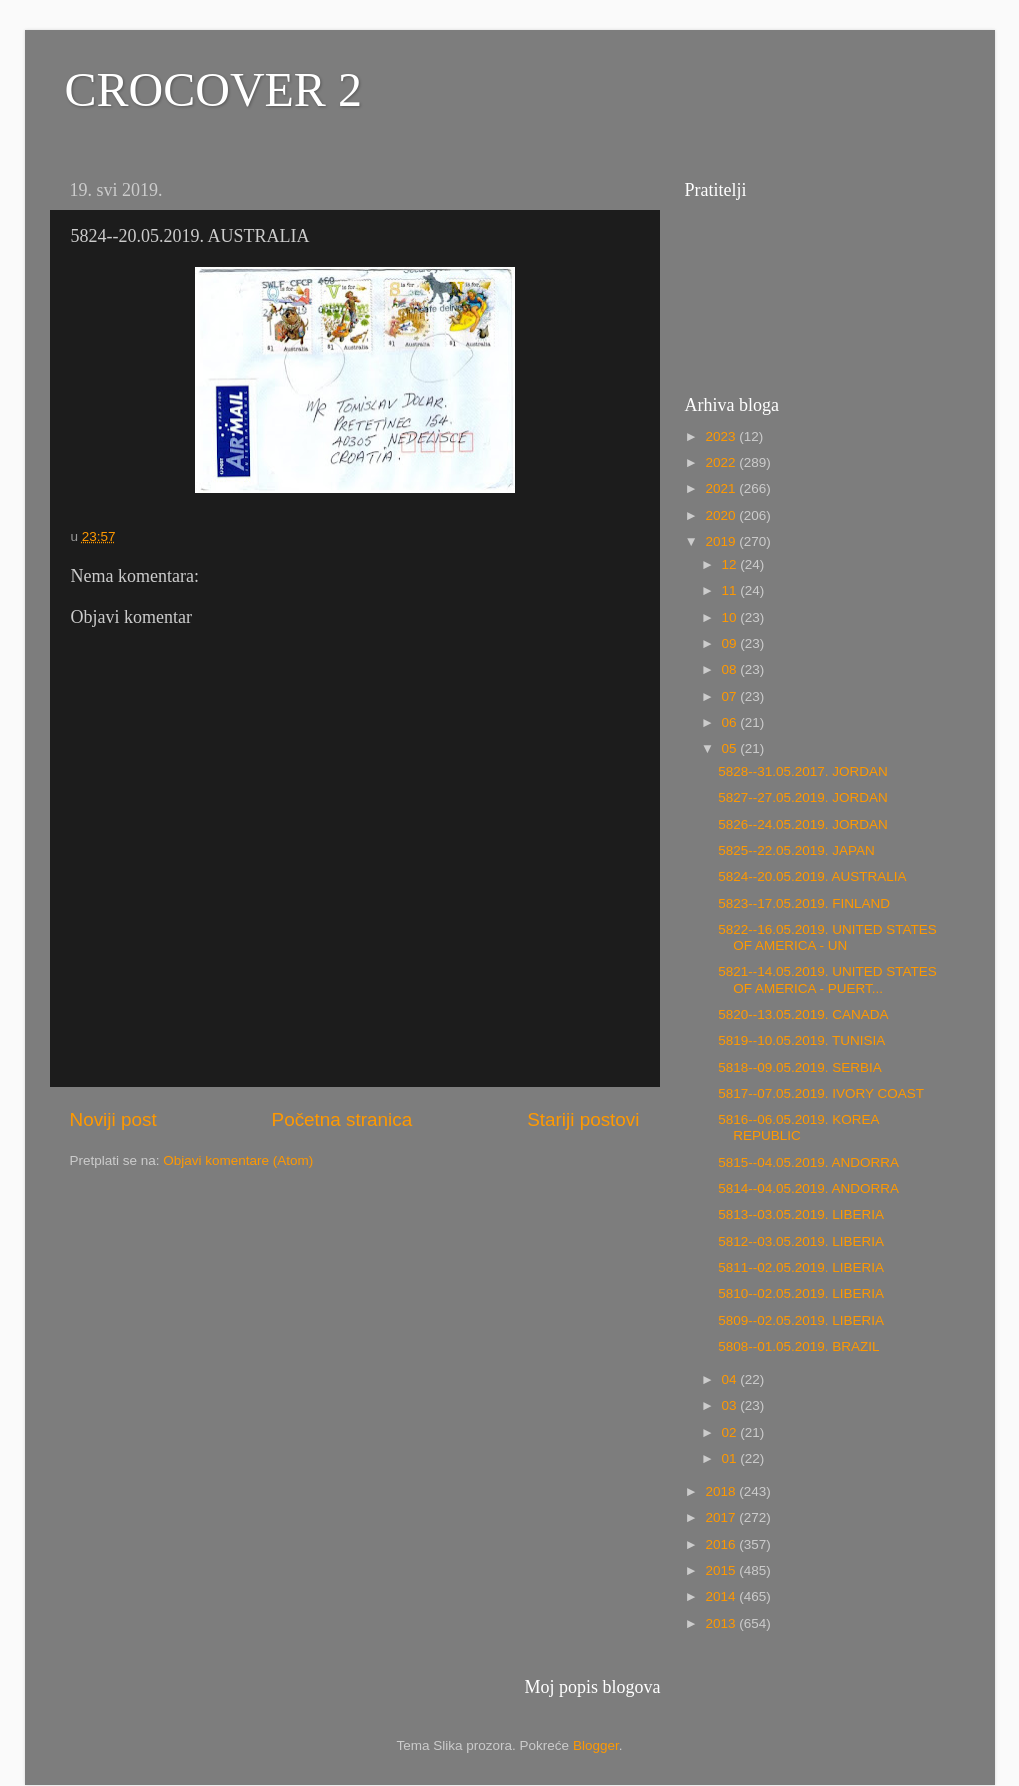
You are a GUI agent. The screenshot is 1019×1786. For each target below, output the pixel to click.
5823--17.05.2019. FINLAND (804, 903)
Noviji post (113, 1119)
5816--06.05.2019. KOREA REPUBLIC (798, 1127)
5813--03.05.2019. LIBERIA (801, 1214)
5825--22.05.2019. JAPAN (796, 850)
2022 (722, 462)
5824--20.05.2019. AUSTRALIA (812, 876)
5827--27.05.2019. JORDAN (803, 797)
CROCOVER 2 (213, 89)
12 (731, 564)
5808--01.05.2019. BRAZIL (798, 1346)
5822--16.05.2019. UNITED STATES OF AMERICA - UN (827, 937)
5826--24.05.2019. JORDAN (803, 824)
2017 (722, 1517)
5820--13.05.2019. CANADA (803, 1014)
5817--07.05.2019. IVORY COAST (821, 1093)
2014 (722, 1596)
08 (731, 669)
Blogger (596, 1745)
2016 (722, 1544)
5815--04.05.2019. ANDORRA (808, 1162)
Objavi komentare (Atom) (238, 1160)
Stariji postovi (583, 1119)
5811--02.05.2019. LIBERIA (801, 1267)
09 (731, 643)
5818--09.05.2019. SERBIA (800, 1067)
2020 (722, 515)
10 (731, 617)
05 (731, 748)
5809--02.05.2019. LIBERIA (801, 1320)
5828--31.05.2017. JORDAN (803, 771)
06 (731, 722)
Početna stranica (342, 1119)
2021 (722, 488)
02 (731, 1432)
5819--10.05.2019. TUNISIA (801, 1040)
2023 (722, 436)
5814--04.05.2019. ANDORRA (808, 1188)
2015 (722, 1570)
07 (731, 696)
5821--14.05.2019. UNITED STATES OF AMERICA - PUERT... (827, 979)
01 (731, 1458)
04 (731, 1379)
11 (731, 590)
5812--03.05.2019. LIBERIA (801, 1241)
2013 (722, 1623)
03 (731, 1405)
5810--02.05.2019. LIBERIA (801, 1293)
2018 (722, 1491)
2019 (722, 541)
